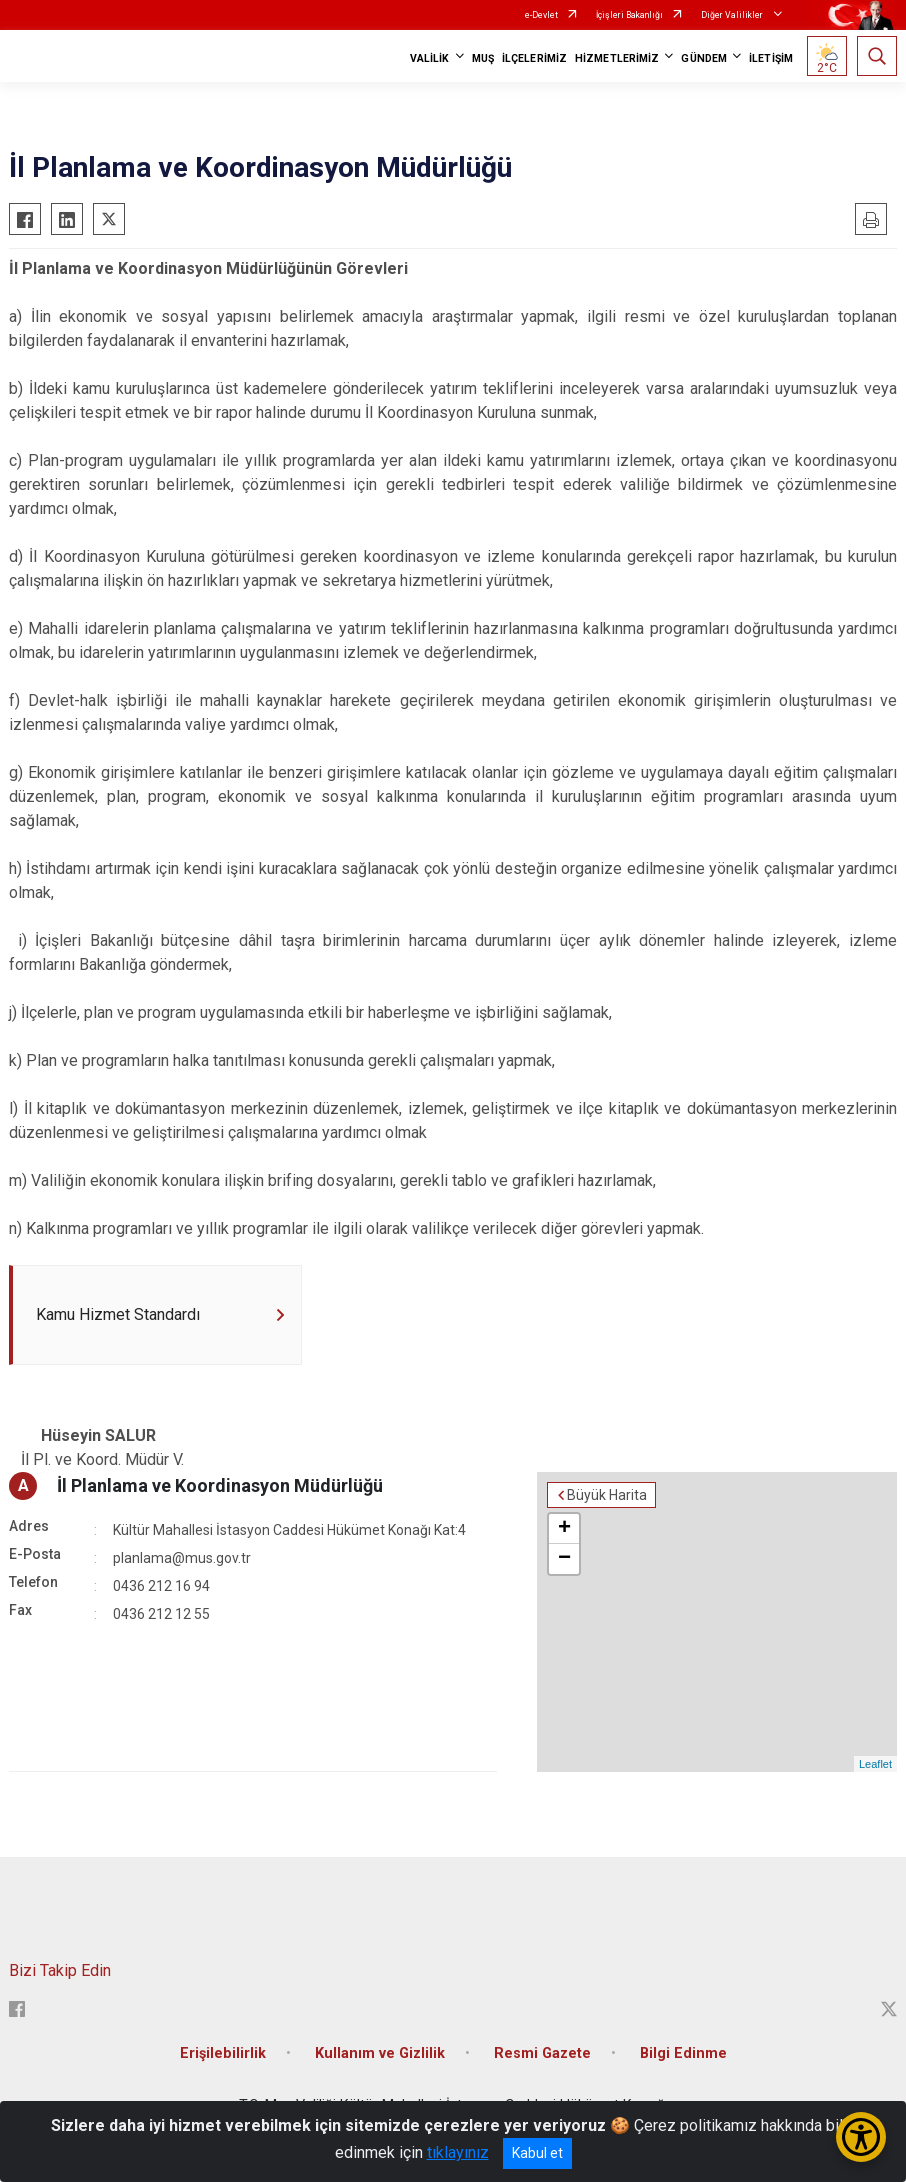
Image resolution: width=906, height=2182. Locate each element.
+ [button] (564, 1529)
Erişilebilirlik (223, 2053)
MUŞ (483, 58)
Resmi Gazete (542, 2053)
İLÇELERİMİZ (534, 58)
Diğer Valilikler (733, 15)
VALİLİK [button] (430, 58)
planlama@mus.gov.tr (182, 1558)
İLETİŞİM (771, 58)
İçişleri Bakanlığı (629, 15)
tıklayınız (458, 2152)
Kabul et (537, 2153)
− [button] (564, 1559)
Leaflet (875, 1764)
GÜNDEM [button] (704, 58)
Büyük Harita (607, 1495)
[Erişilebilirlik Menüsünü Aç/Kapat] (861, 2137)
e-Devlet (541, 15)
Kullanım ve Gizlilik (380, 2053)
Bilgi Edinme (683, 2053)
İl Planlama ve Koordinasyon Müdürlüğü (220, 1485)
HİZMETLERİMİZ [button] (617, 58)
